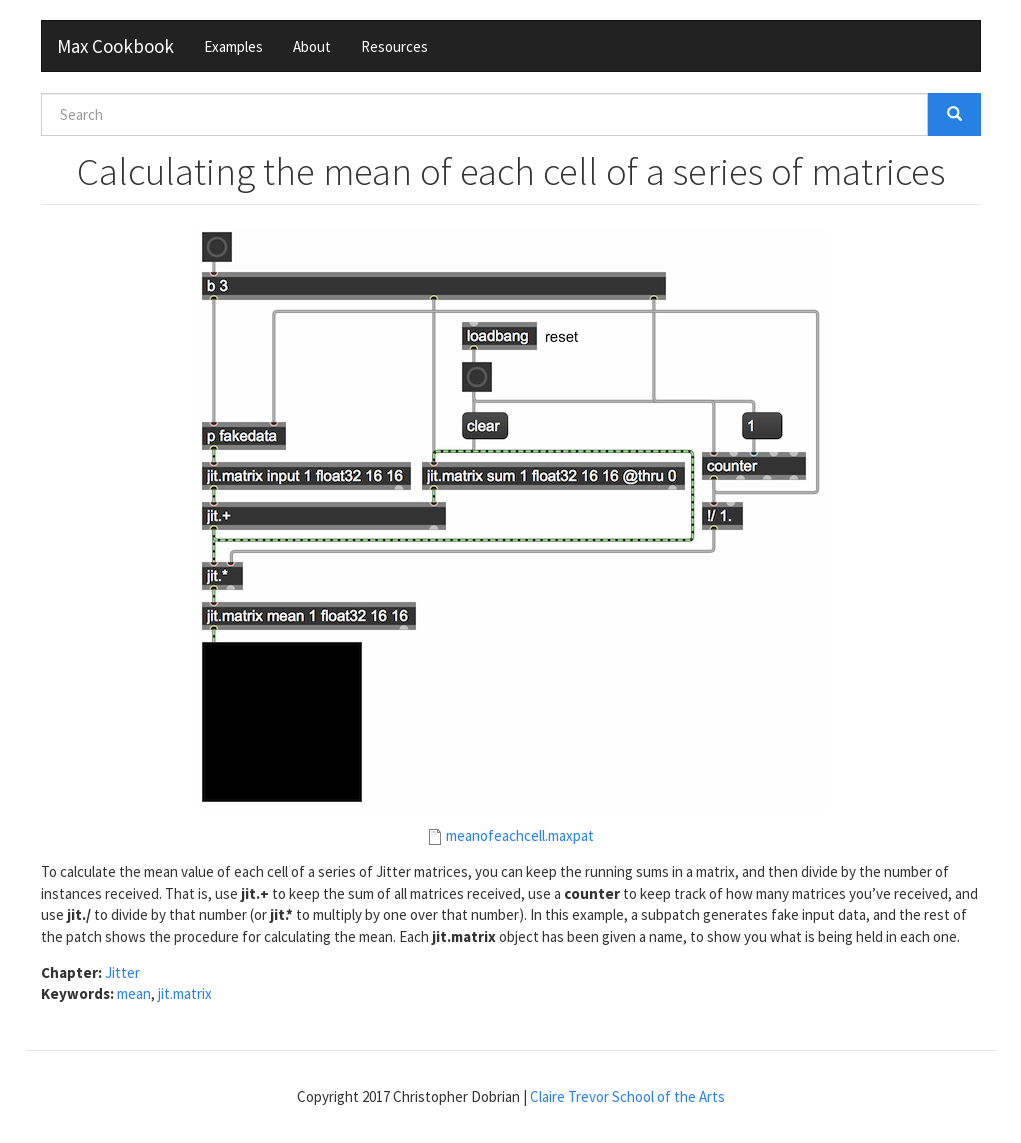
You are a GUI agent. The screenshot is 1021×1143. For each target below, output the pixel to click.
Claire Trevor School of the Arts (627, 1096)
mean (134, 993)
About (312, 46)
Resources (394, 46)
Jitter (122, 972)
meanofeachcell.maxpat (520, 835)
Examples (233, 46)
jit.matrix (185, 993)
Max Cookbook (115, 46)
